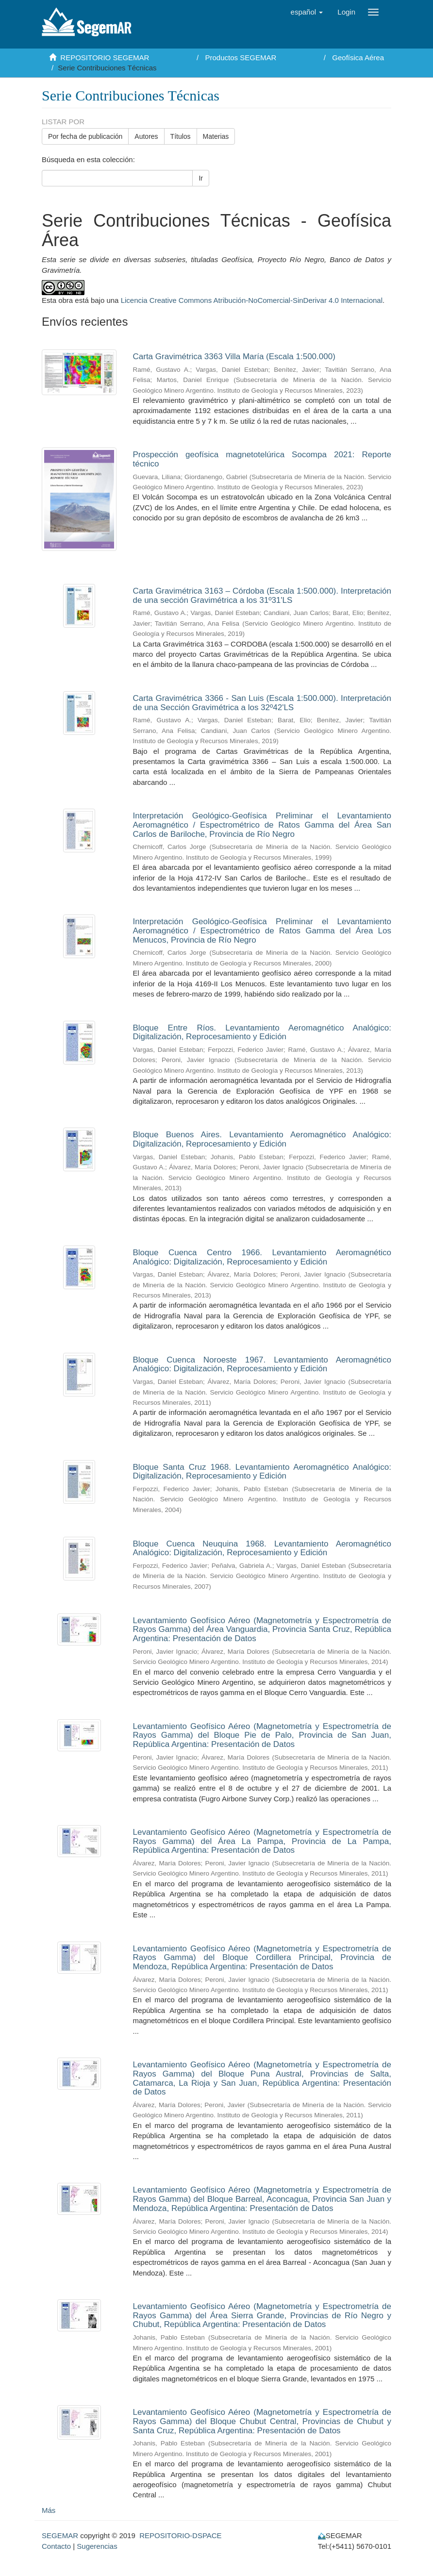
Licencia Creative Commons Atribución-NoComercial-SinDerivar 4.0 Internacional (252, 300)
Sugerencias (97, 2546)
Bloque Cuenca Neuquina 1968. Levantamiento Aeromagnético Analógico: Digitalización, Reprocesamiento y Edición (262, 1548)
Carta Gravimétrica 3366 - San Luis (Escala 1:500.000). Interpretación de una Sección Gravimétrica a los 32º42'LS (262, 703)
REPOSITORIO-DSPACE (180, 2535)
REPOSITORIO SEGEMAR (104, 57)
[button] (307, 12)
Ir (201, 178)
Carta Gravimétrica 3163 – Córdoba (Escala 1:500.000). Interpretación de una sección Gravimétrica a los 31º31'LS (262, 595)
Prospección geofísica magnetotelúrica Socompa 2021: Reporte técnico (262, 459)
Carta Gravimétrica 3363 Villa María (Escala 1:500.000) (234, 356)
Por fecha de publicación (85, 136)
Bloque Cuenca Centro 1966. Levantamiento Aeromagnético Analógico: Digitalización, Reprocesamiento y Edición (262, 1257)
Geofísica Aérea (358, 57)
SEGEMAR (60, 2535)
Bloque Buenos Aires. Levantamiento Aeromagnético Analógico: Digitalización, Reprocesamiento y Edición (262, 1139)
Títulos (180, 136)
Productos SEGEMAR (241, 57)
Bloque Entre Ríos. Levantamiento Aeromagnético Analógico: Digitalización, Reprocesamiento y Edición (262, 1032)
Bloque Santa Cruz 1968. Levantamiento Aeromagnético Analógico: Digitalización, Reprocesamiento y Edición (262, 1472)
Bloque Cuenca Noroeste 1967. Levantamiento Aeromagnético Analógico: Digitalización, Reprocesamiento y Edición (262, 1364)
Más (48, 2510)
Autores (146, 136)
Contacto (56, 2546)
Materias (216, 136)
